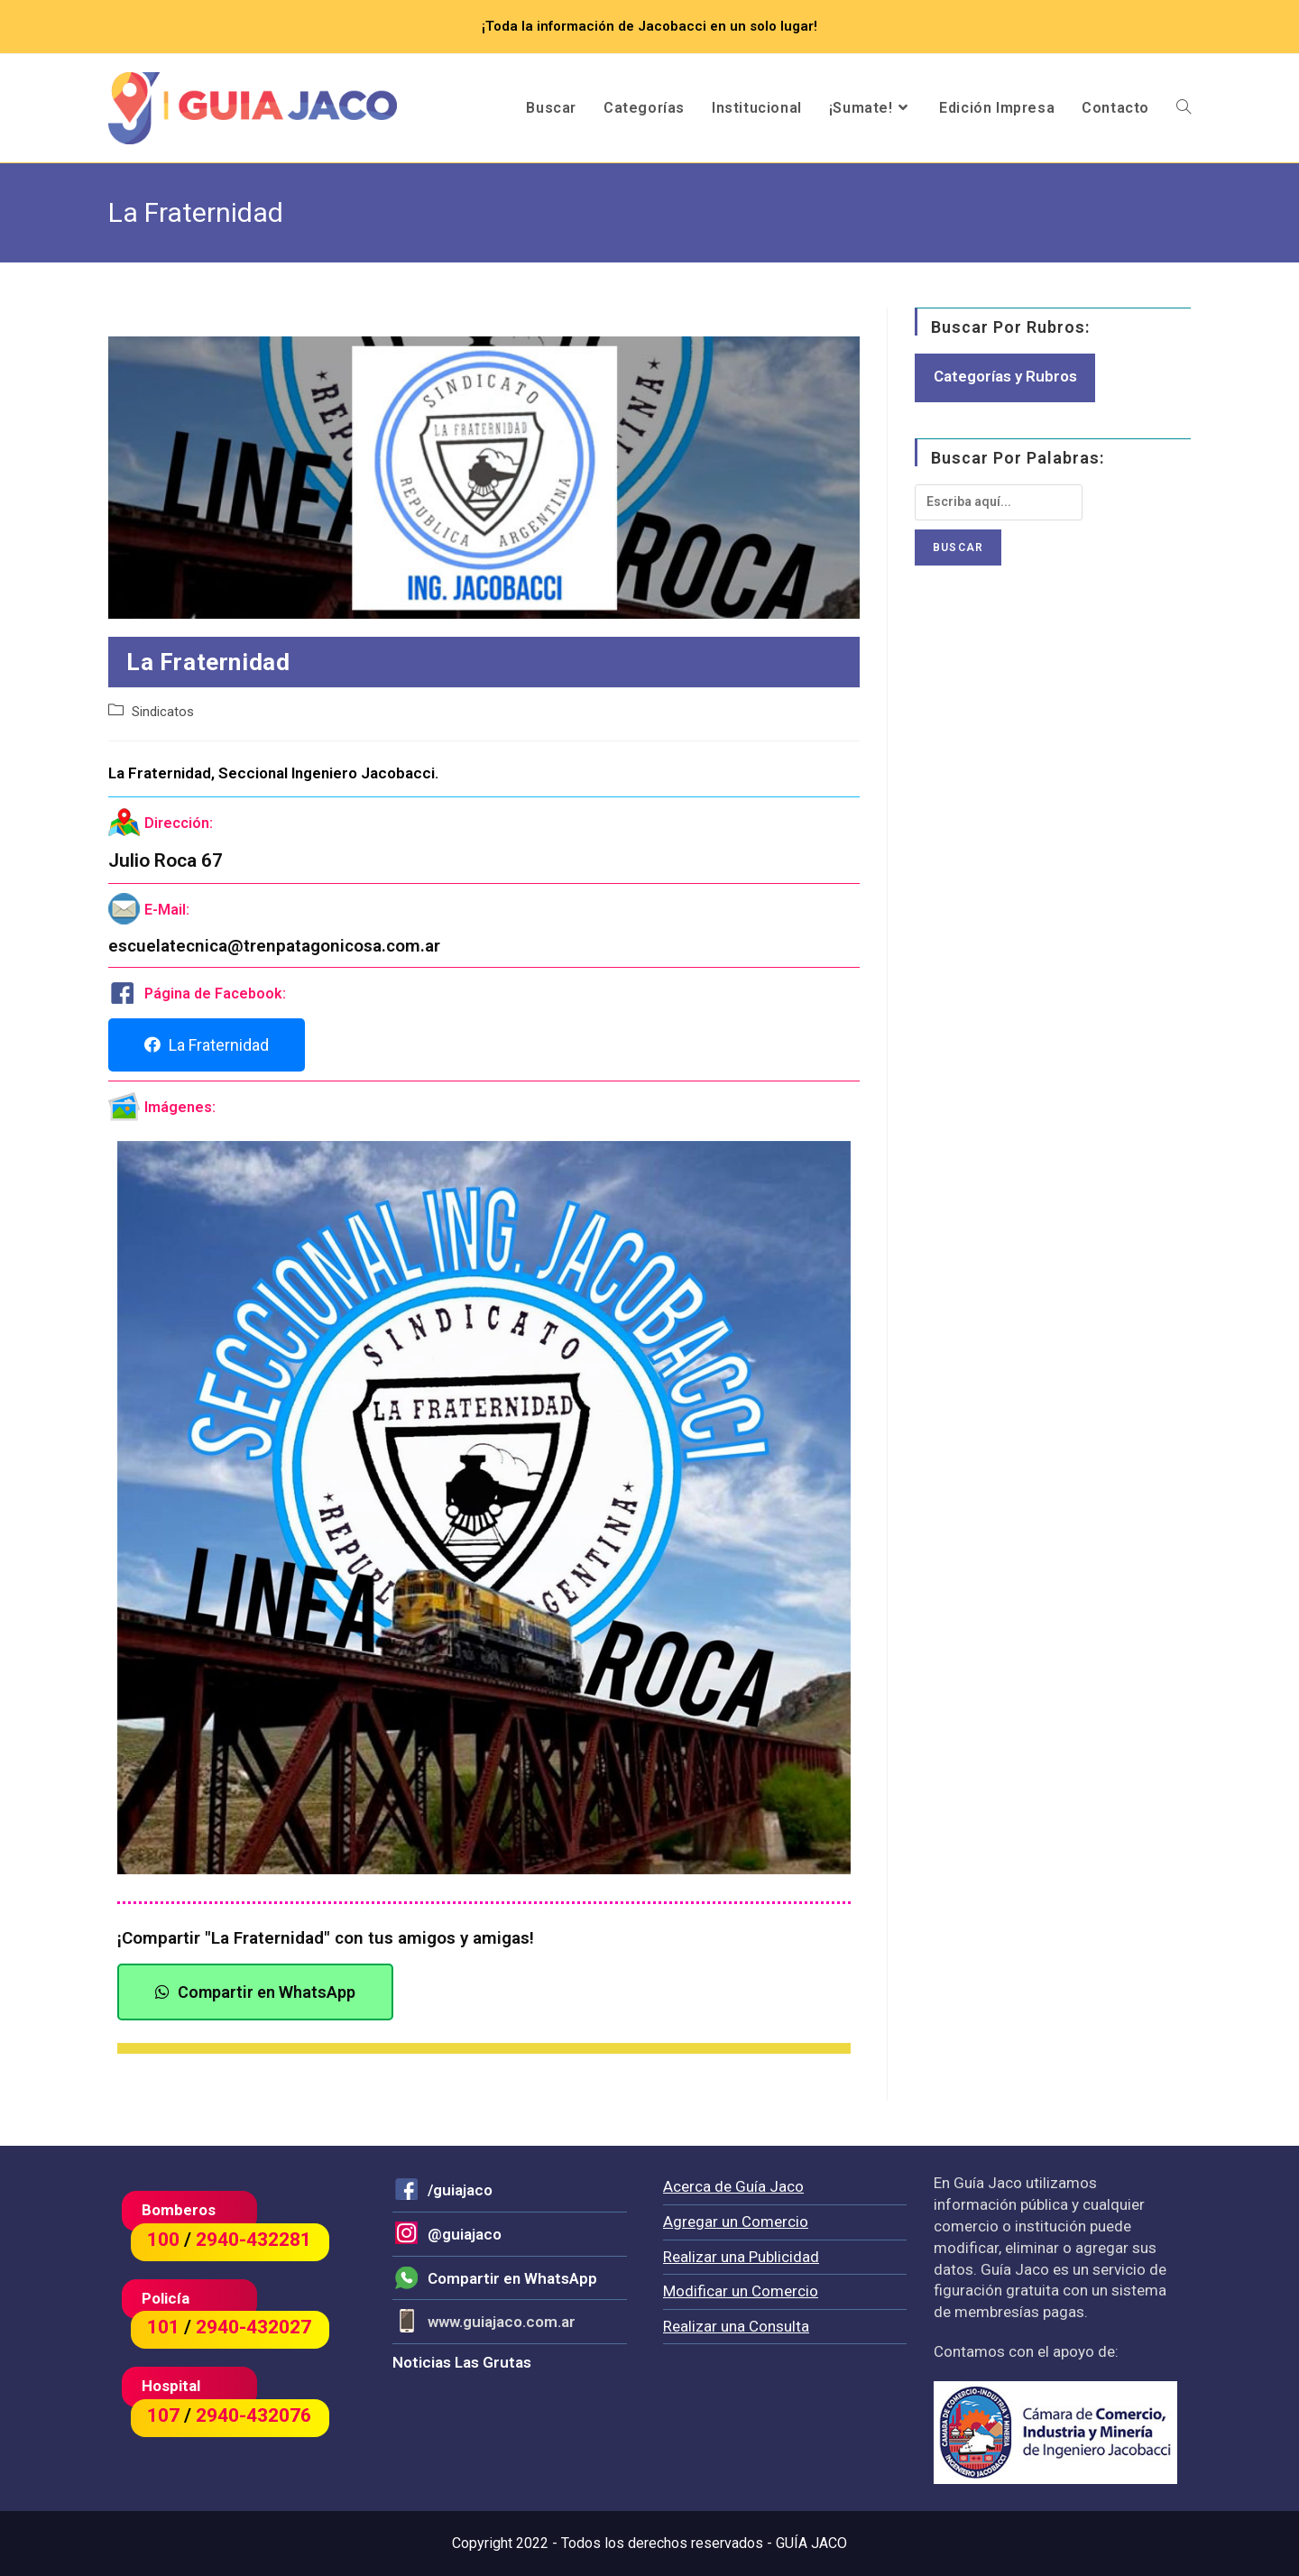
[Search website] (1183, 108)
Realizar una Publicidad (741, 2257)
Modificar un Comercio (740, 2291)
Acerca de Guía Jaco (733, 2186)
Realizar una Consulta (736, 2326)
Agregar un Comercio (735, 2222)
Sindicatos (163, 712)
